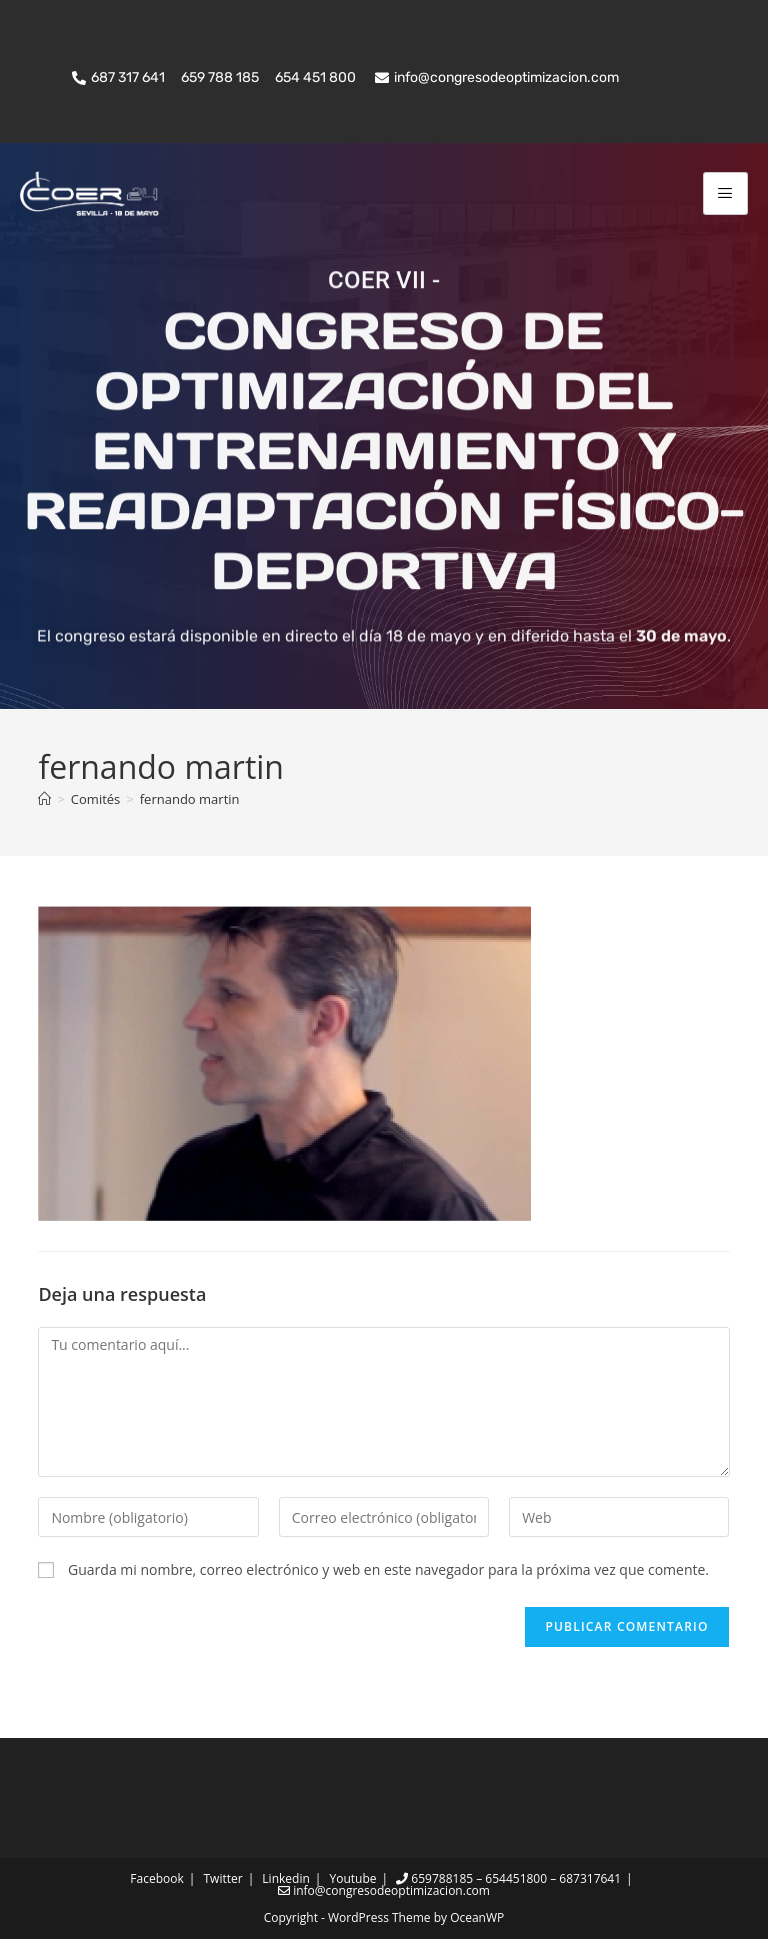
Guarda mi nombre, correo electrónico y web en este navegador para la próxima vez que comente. (388, 1569)
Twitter (222, 1878)
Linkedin (285, 1878)
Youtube (353, 1878)
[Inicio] (44, 799)
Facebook (156, 1878)
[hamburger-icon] (725, 193)
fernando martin (190, 799)
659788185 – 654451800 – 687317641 (508, 1878)
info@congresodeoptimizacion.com (384, 1890)
